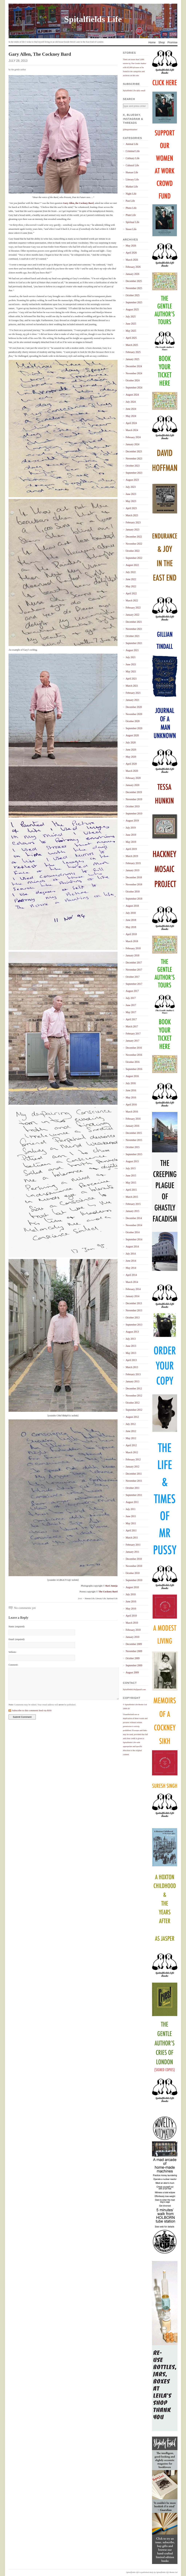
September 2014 (134, 1239)
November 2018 (134, 884)
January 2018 (132, 955)
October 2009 (133, 1658)
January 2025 (132, 359)
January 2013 (132, 1381)
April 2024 (131, 423)
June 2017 (131, 1005)
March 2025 (132, 345)
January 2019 (132, 870)
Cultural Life (132, 165)
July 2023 (131, 487)
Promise (172, 42)
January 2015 (132, 1211)
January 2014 (132, 1296)
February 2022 (133, 607)
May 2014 (131, 1268)
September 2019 (134, 813)
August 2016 (132, 1076)
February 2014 (133, 1289)
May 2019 (131, 842)
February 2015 (133, 1204)
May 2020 (131, 756)
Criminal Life (133, 151)
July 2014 (131, 1253)
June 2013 (131, 1346)
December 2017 (134, 962)
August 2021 (132, 650)
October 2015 (133, 1147)
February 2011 (133, 1544)
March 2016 (132, 1111)
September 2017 (134, 984)
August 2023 (132, 480)
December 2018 (134, 877)
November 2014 (134, 1225)
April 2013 (131, 1360)
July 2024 (131, 401)
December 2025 (134, 281)
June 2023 (131, 494)
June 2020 (131, 749)
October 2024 (133, 380)
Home (152, 42)
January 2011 (132, 1551)
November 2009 (134, 1651)
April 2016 (131, 1104)
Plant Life (131, 215)
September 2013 (134, 1324)
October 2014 (133, 1232)
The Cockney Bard (108, 1591)
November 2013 (134, 1310)
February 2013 (133, 1374)
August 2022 (132, 565)
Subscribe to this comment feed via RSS (31, 1710)
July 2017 (131, 998)
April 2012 (131, 1445)
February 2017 (133, 1033)
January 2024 (132, 444)
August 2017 (132, 991)
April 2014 (131, 1275)
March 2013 (132, 1367)
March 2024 (132, 430)
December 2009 (134, 1644)
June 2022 (131, 579)
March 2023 (132, 515)
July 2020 (131, 742)
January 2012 (132, 1466)
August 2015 (132, 1161)
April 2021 (131, 678)
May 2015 (131, 1182)
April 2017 (131, 1019)
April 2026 (131, 252)
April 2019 (131, 849)
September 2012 (134, 1409)
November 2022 (134, 543)
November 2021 (134, 629)
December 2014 (134, 1218)
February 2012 (133, 1459)
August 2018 (132, 905)
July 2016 (131, 1083)
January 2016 (132, 1126)
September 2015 (134, 1154)
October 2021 (133, 636)
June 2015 (131, 1175)
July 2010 (131, 1594)
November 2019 (134, 799)
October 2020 (133, 721)
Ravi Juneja (111, 1585)
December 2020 (134, 707)
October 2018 (133, 891)
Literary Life (101, 1598)
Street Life (131, 229)
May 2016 (131, 1097)
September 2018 (134, 898)
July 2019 (131, 827)
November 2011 (134, 1480)
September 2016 (134, 1069)
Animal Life (132, 144)
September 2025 (134, 302)
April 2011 (131, 1530)
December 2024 (134, 366)
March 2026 (132, 259)
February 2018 (133, 948)
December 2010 (134, 1559)
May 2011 (131, 1523)
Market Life (132, 186)
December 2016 (134, 1047)
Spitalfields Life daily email (134, 90)
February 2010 (133, 1630)
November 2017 (134, 969)
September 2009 (134, 1665)
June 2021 (131, 664)
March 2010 (132, 1622)
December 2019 (134, 792)
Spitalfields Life (93, 19)
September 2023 (134, 472)
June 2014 (131, 1260)
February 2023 (133, 522)
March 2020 (132, 771)
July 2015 (131, 1168)
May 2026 (131, 245)
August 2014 (132, 1246)
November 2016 (134, 1055)
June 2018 (131, 920)
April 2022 (131, 593)
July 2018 (131, 913)
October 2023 (133, 465)
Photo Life (131, 208)
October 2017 (133, 976)
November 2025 (134, 288)
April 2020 (131, 763)
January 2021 (132, 700)
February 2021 (133, 693)
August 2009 (132, 1672)
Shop (161, 42)
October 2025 (133, 295)
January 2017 (132, 1040)
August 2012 (132, 1417)
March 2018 (132, 941)
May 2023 (131, 501)
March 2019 (132, 856)
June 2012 (131, 1431)
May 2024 (131, 416)
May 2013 (131, 1353)
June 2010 (131, 1601)
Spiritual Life (112, 1598)
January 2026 (132, 274)
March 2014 (132, 1282)
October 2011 (133, 1488)
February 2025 (133, 352)
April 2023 (131, 508)
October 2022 (133, 551)
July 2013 (131, 1339)
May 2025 (131, 330)
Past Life (130, 200)
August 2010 (132, 1587)
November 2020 (134, 714)
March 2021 (132, 685)
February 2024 (133, 437)
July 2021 (131, 657)
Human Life (89, 1598)
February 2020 (133, 778)
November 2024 (134, 373)
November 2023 (134, 458)
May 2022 (131, 586)
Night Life (131, 193)
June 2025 (131, 323)
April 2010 (131, 1615)
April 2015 (131, 1189)
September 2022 (134, 558)
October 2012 (133, 1402)
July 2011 (131, 1509)
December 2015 (134, 1133)
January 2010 (132, 1637)
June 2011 (131, 1516)
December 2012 (134, 1388)
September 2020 (134, 728)
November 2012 (134, 1395)
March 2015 (132, 1197)
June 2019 (131, 834)
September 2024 (134, 387)
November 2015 (134, 1140)
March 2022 (132, 600)
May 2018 (131, 927)
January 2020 (132, 785)
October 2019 (133, 806)
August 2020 (132, 735)
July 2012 (131, 1424)
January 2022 (132, 614)
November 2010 (134, 1566)
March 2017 (132, 1026)
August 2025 (132, 309)
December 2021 (134, 622)
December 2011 (134, 1473)
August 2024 (132, 394)
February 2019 (133, 863)
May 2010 (131, 1608)
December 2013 (134, 1303)
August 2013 (132, 1331)
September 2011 (134, 1495)
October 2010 (133, 1573)
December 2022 (134, 536)
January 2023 (132, 529)
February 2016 (133, 1118)
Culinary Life (133, 158)
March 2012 (132, 1452)
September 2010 (134, 1580)
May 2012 (131, 1438)
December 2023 (134, 451)
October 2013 (133, 1317)
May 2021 (131, 671)
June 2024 (131, 409)
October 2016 (133, 1062)
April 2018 (131, 934)
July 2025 (131, 316)
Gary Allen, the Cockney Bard (78, 203)
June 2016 (131, 1090)
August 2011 (132, 1502)
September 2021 (134, 643)
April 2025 (131, 338)
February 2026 (133, 267)
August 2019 (132, 820)
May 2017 (131, 1012)
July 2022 (131, 572)
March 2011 (132, 1537)
